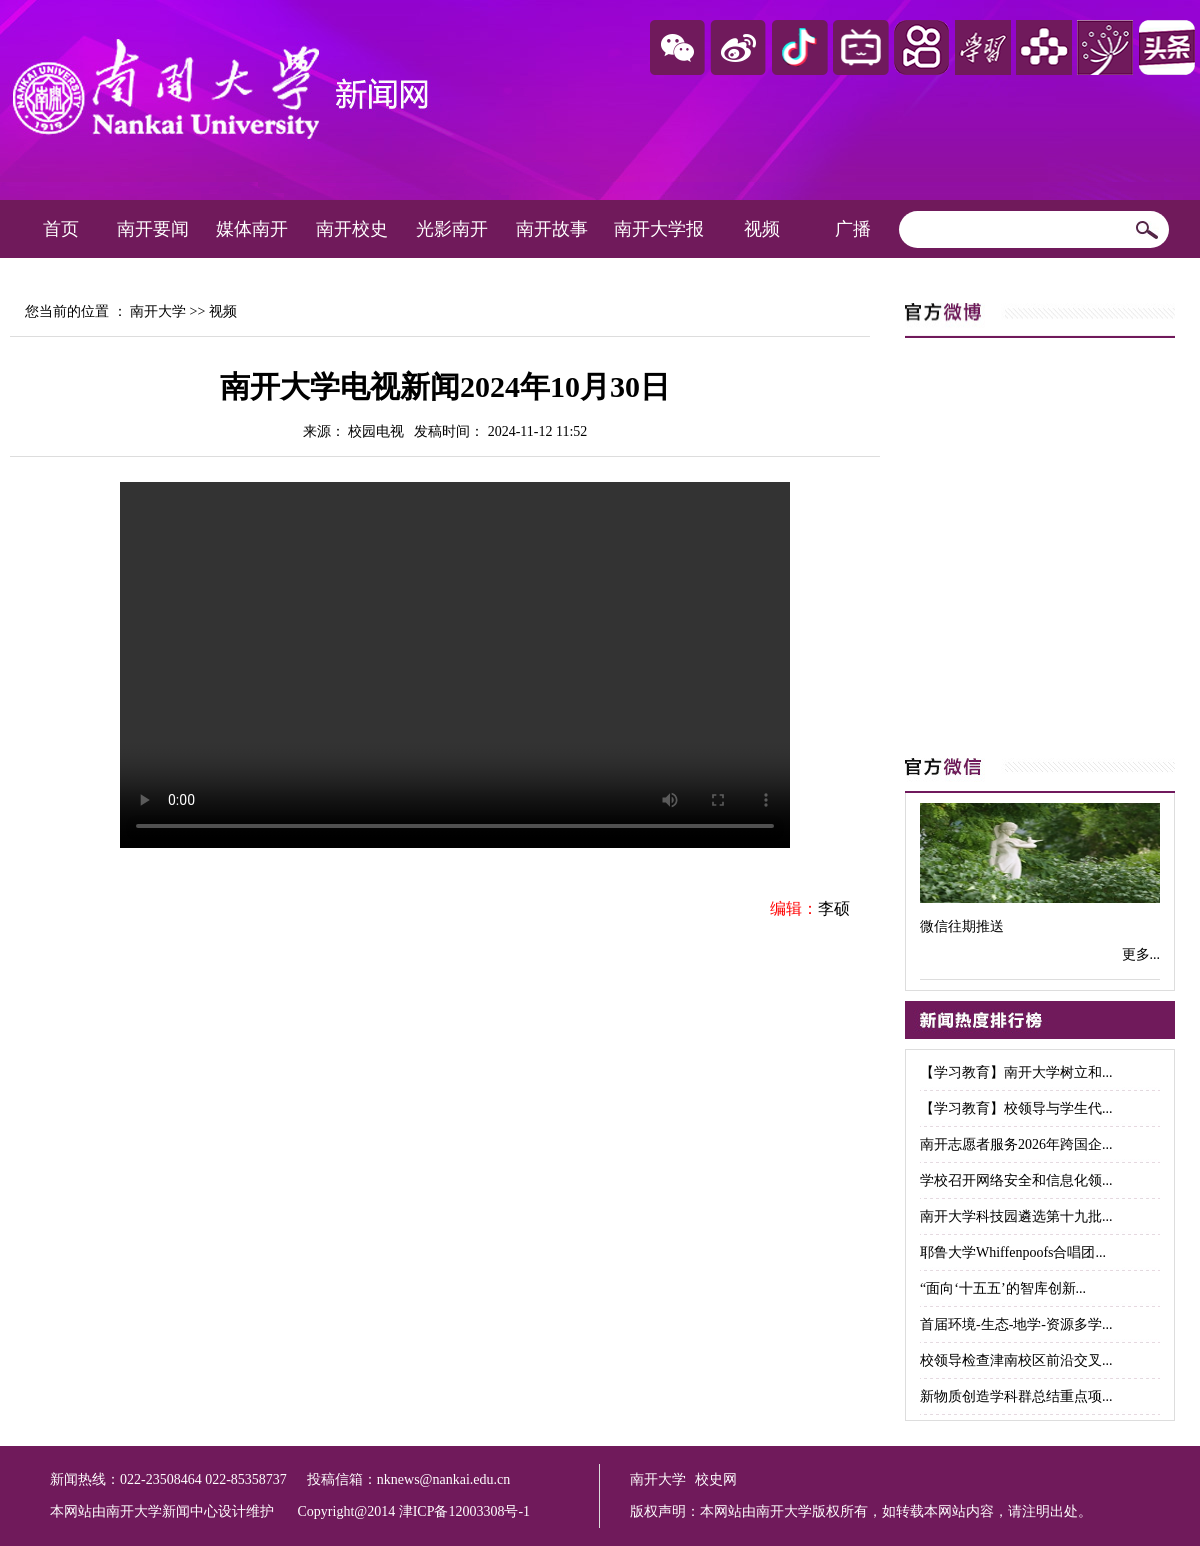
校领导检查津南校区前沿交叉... (1016, 1360)
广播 (853, 229)
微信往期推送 (962, 926)
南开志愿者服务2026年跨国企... (1016, 1144)
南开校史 (352, 229)
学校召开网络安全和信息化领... (1016, 1180)
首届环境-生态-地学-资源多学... (1016, 1324)
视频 (762, 229)
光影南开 (452, 229)
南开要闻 (153, 229)
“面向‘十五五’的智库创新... (1003, 1288)
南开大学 (158, 311)
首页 (61, 229)
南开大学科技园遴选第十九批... (1016, 1216)
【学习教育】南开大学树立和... (1016, 1072)
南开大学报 (659, 229)
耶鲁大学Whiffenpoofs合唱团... (1013, 1252)
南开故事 (552, 229)
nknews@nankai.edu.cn (443, 1479)
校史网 (716, 1479)
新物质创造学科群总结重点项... (1016, 1396)
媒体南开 (252, 229)
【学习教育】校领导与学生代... (1016, 1108)
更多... (1141, 954)
